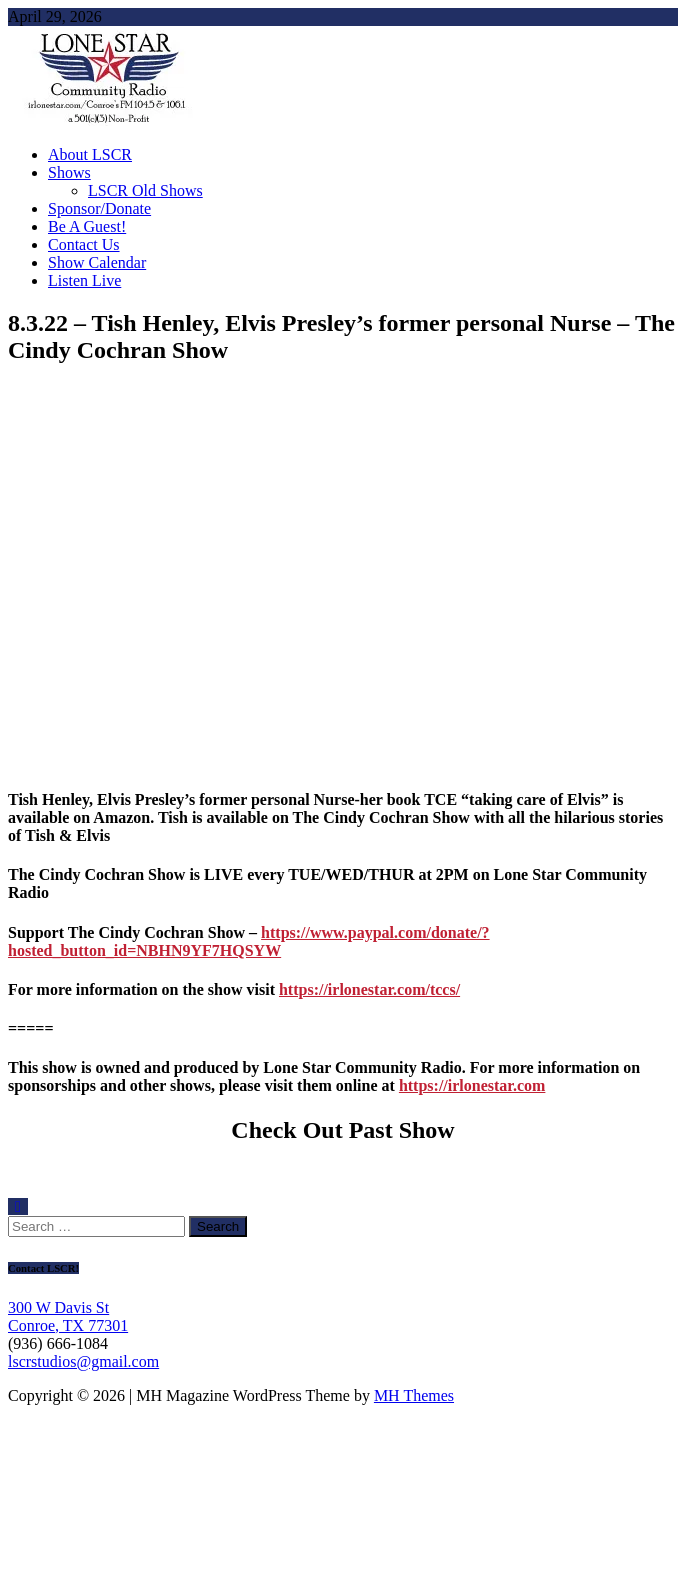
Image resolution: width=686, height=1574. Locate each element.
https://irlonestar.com (472, 1085)
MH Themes (414, 1395)
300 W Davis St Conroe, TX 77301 (68, 1316)
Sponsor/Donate (99, 208)
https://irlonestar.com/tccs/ (369, 989)
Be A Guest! (87, 226)
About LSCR (90, 154)
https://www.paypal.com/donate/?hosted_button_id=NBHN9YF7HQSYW (249, 941)
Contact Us (84, 244)
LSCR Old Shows (145, 190)
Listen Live (84, 280)
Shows (69, 172)
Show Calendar (97, 262)
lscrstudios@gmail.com (83, 1361)
